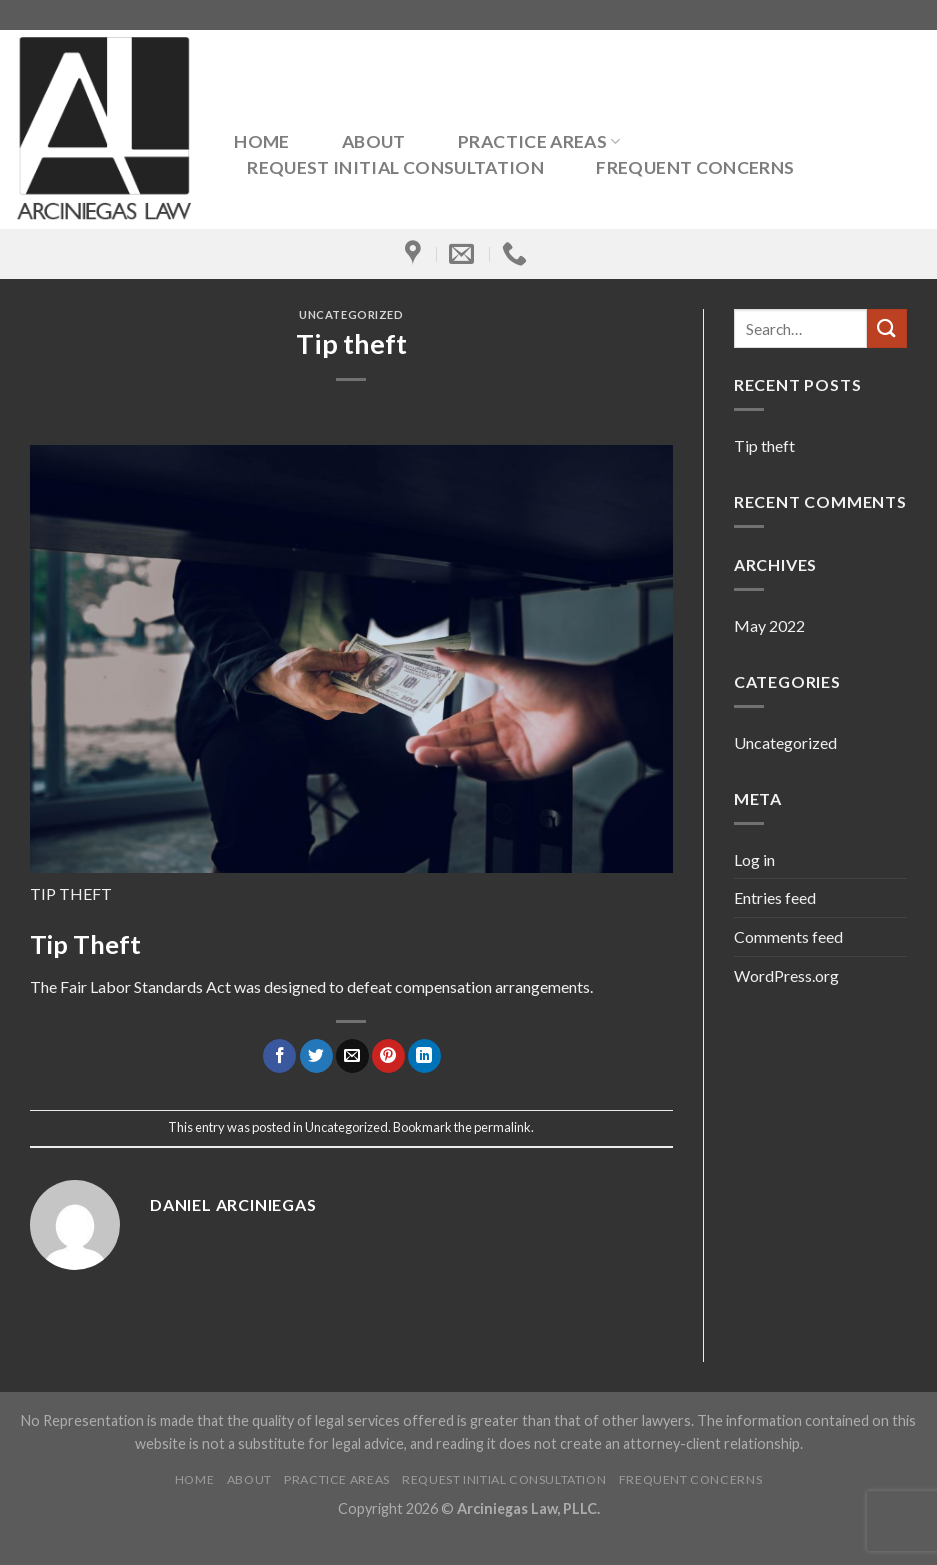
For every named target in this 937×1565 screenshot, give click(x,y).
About (374, 142)
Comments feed (788, 936)
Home (261, 142)
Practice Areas (539, 141)
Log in (754, 859)
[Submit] (887, 328)
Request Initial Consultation (395, 168)
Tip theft (764, 445)
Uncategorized (351, 314)
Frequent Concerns (695, 168)
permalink (502, 1127)
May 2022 (769, 625)
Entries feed (775, 897)
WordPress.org (786, 975)
